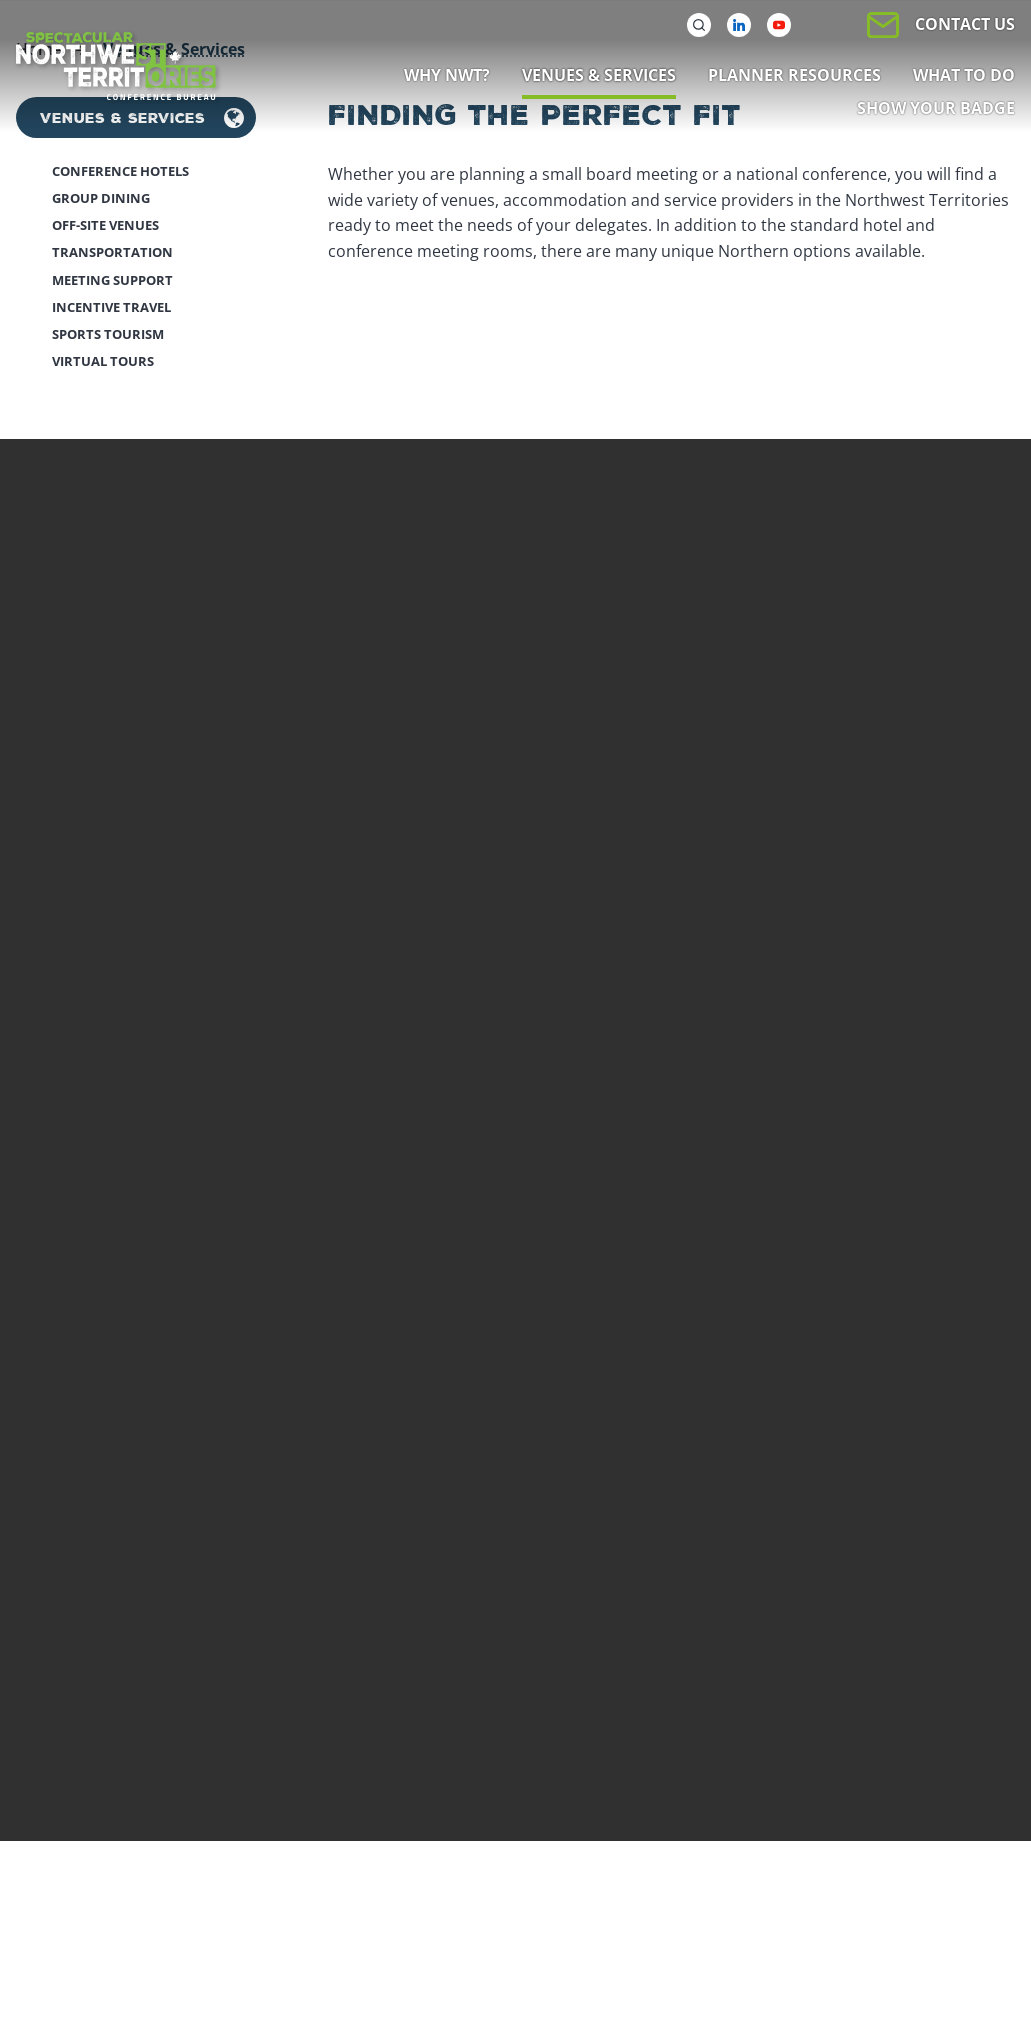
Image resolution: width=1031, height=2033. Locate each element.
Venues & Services (122, 779)
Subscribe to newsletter (145, 1635)
